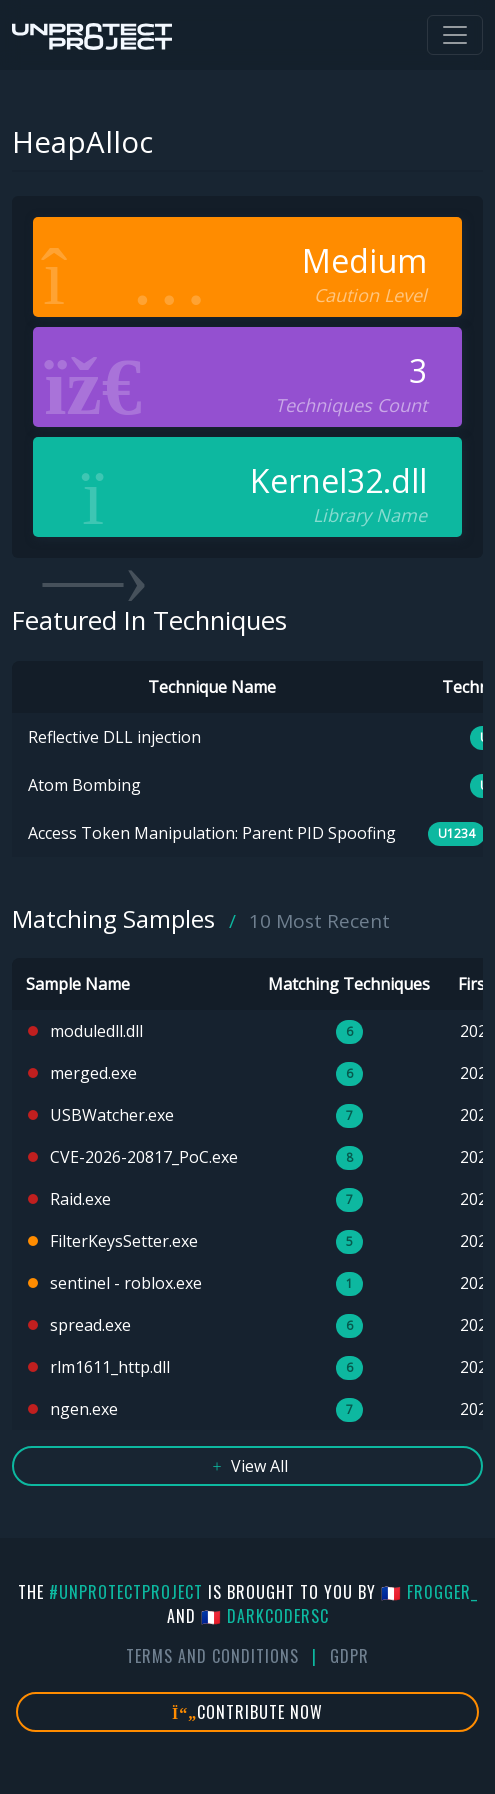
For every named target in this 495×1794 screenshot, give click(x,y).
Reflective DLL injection (114, 737)
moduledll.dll (96, 1031)
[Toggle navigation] (455, 35)
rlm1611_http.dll (110, 1367)
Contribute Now (247, 1712)
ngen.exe (84, 1409)
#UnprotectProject (126, 1592)
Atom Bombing (84, 785)
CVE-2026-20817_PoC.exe (144, 1157)
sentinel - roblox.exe (126, 1283)
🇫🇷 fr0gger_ (429, 1592)
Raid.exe (80, 1199)
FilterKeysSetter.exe (124, 1241)
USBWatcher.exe (112, 1115)
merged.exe (93, 1073)
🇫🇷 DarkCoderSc (265, 1616)
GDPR (349, 1656)
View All (247, 1466)
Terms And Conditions (212, 1656)
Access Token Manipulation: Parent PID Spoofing (212, 833)
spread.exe (90, 1325)
